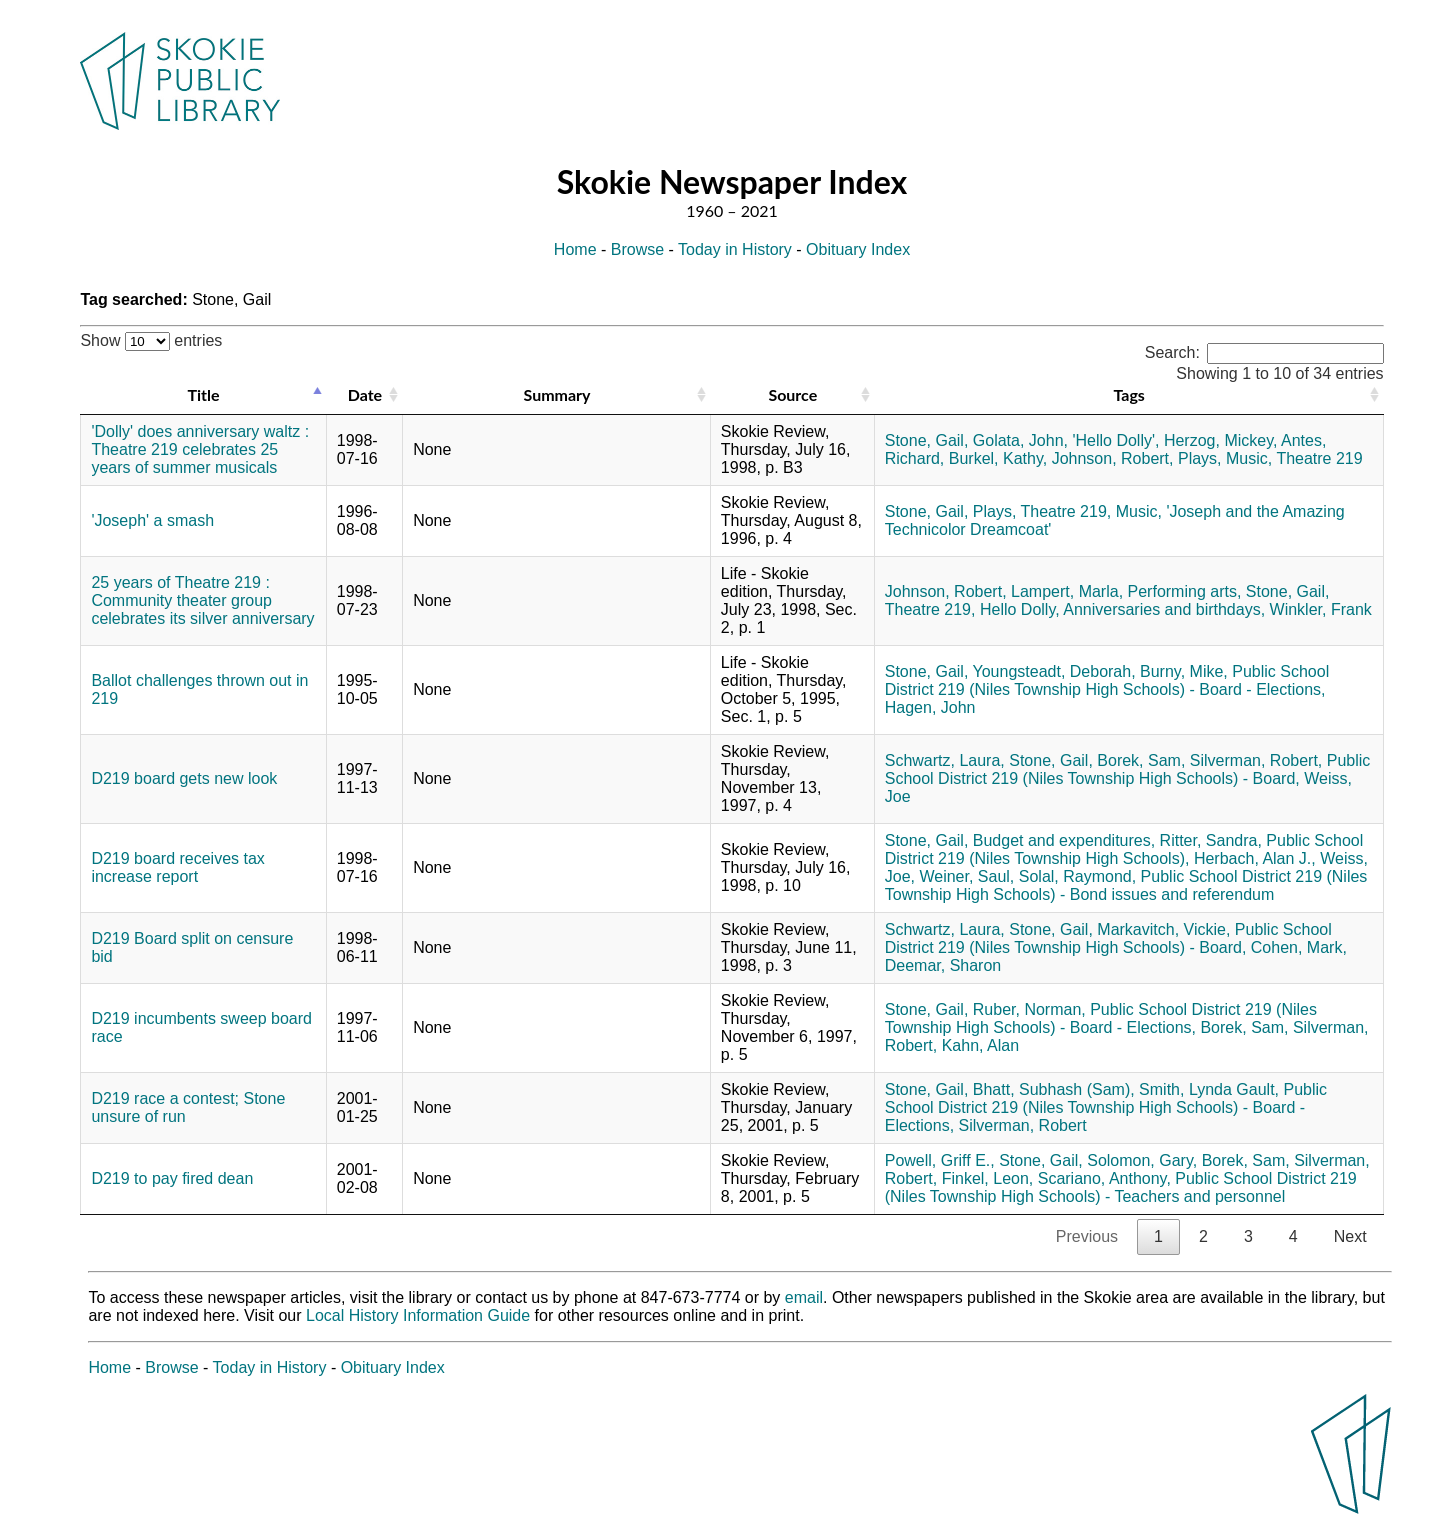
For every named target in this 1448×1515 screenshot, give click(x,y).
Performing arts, (1185, 591)
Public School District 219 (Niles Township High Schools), (1124, 849)
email (804, 1297)
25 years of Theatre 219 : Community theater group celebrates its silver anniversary (202, 600)
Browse (637, 249)
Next (1350, 1236)
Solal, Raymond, (1077, 876)
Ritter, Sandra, (1211, 840)
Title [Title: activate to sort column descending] (204, 394)
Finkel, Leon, (988, 1178)
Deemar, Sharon (943, 965)
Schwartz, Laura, (945, 760)
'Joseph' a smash (152, 520)
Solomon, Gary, (1142, 1160)
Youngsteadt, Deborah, (1054, 671)
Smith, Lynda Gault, (1209, 1089)
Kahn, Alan (980, 1045)
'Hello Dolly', (1115, 440)
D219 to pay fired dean (172, 1178)
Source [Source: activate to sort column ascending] (792, 394)
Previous (1087, 1236)
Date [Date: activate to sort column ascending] (365, 394)
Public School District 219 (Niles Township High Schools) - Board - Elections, (1107, 680)
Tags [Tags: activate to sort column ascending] (1128, 394)
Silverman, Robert (1023, 1125)
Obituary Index (858, 249)
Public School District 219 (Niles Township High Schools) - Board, (1128, 769)
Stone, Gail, (927, 440)
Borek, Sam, (1141, 760)
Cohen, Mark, (1299, 947)
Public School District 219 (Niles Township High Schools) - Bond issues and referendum (1126, 885)
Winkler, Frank (1321, 609)
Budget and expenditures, (1064, 840)
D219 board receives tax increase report (177, 867)
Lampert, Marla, (1067, 591)
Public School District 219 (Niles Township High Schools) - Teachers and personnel (1121, 1187)
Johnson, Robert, (1113, 458)
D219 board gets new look (184, 778)
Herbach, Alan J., (1255, 858)
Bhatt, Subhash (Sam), (1054, 1089)
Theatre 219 (1319, 458)
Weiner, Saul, (966, 876)
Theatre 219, (1066, 511)
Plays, (1200, 458)
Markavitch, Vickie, (1163, 929)
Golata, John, (1020, 440)
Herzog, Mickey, (1221, 440)
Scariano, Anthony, (1104, 1178)
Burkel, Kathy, (998, 458)
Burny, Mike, (1184, 671)
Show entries (151, 340)
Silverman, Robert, (1256, 760)
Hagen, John (930, 707)
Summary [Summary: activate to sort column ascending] (557, 394)
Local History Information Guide (418, 1315)
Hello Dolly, (1020, 609)
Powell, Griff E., (940, 1160)
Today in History (735, 249)
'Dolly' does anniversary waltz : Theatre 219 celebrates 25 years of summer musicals (200, 449)
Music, (1249, 458)
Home (575, 249)
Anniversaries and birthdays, (1164, 609)
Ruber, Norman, (1029, 1009)
